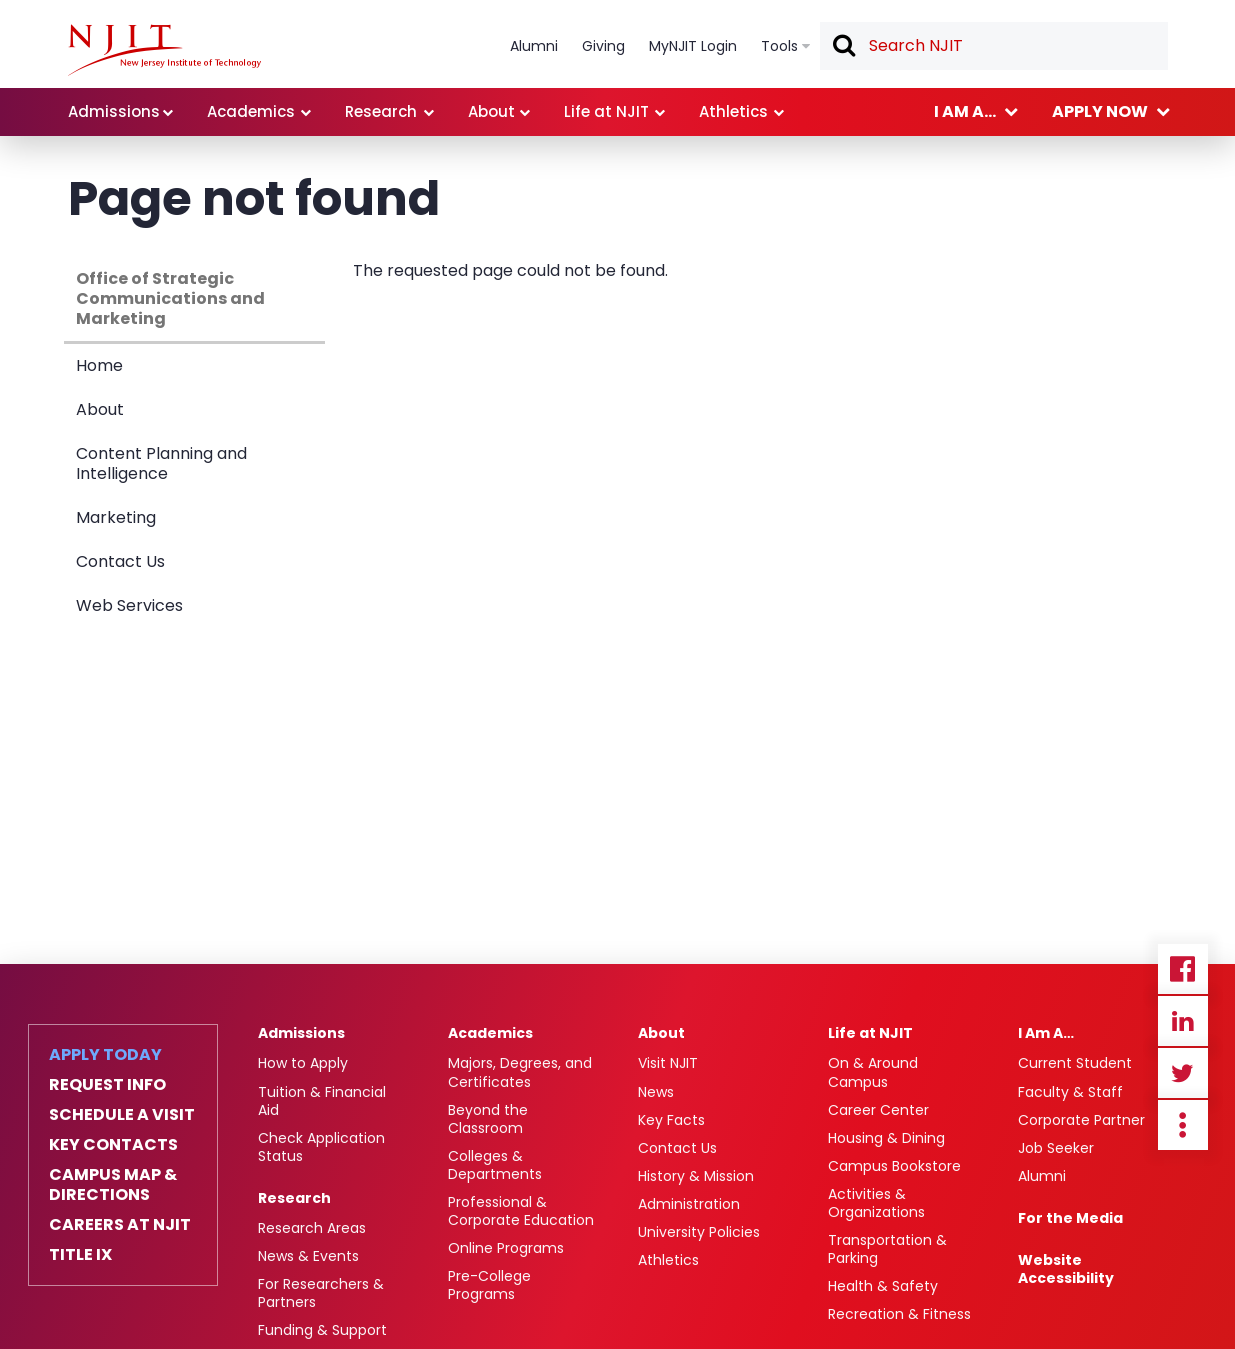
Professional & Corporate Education (521, 1211)
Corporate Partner (1081, 1120)
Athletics (668, 1260)
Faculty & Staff (1070, 1092)
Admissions (301, 1033)
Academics (490, 1033)
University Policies (699, 1232)
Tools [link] (779, 46)
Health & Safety (883, 1286)
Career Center (878, 1110)
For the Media (1070, 1218)
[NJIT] (164, 50)
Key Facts (671, 1120)
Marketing (116, 517)
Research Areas (312, 1228)
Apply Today (105, 1055)
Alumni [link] (534, 46)
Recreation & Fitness (899, 1314)
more (1183, 1125)
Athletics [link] (733, 111)
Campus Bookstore (894, 1166)
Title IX (80, 1255)
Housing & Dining (886, 1138)
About (100, 409)
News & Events (308, 1256)
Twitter (1183, 1073)
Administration (689, 1204)
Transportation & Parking (887, 1249)
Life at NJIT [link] (606, 111)
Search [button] (843, 47)
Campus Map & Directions (113, 1185)
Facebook (1183, 969)
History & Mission (696, 1176)
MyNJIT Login (693, 46)
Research (294, 1198)
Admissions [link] (114, 111)
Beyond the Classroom (488, 1119)
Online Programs (506, 1248)
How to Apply (303, 1063)
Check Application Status (321, 1147)
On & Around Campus (873, 1072)
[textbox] (994, 46)
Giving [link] (603, 46)
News (656, 1092)
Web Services (129, 605)
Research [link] (381, 111)
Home (99, 365)
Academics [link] (251, 111)
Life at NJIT (870, 1033)
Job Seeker (1056, 1148)
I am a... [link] (965, 111)
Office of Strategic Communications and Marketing (170, 298)
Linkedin (1183, 1021)
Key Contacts (113, 1145)
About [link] (491, 111)
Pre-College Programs (489, 1285)
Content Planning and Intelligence (161, 463)
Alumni (1042, 1176)
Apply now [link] (1100, 111)
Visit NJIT (668, 1063)
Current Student (1075, 1063)
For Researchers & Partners (321, 1293)
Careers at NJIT (120, 1225)
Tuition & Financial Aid (322, 1101)
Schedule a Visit (122, 1115)
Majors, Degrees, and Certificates (520, 1072)
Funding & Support (322, 1330)
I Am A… (1046, 1033)
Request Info (107, 1085)
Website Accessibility (1066, 1269)
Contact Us (120, 561)
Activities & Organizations (876, 1203)
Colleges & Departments (495, 1165)
